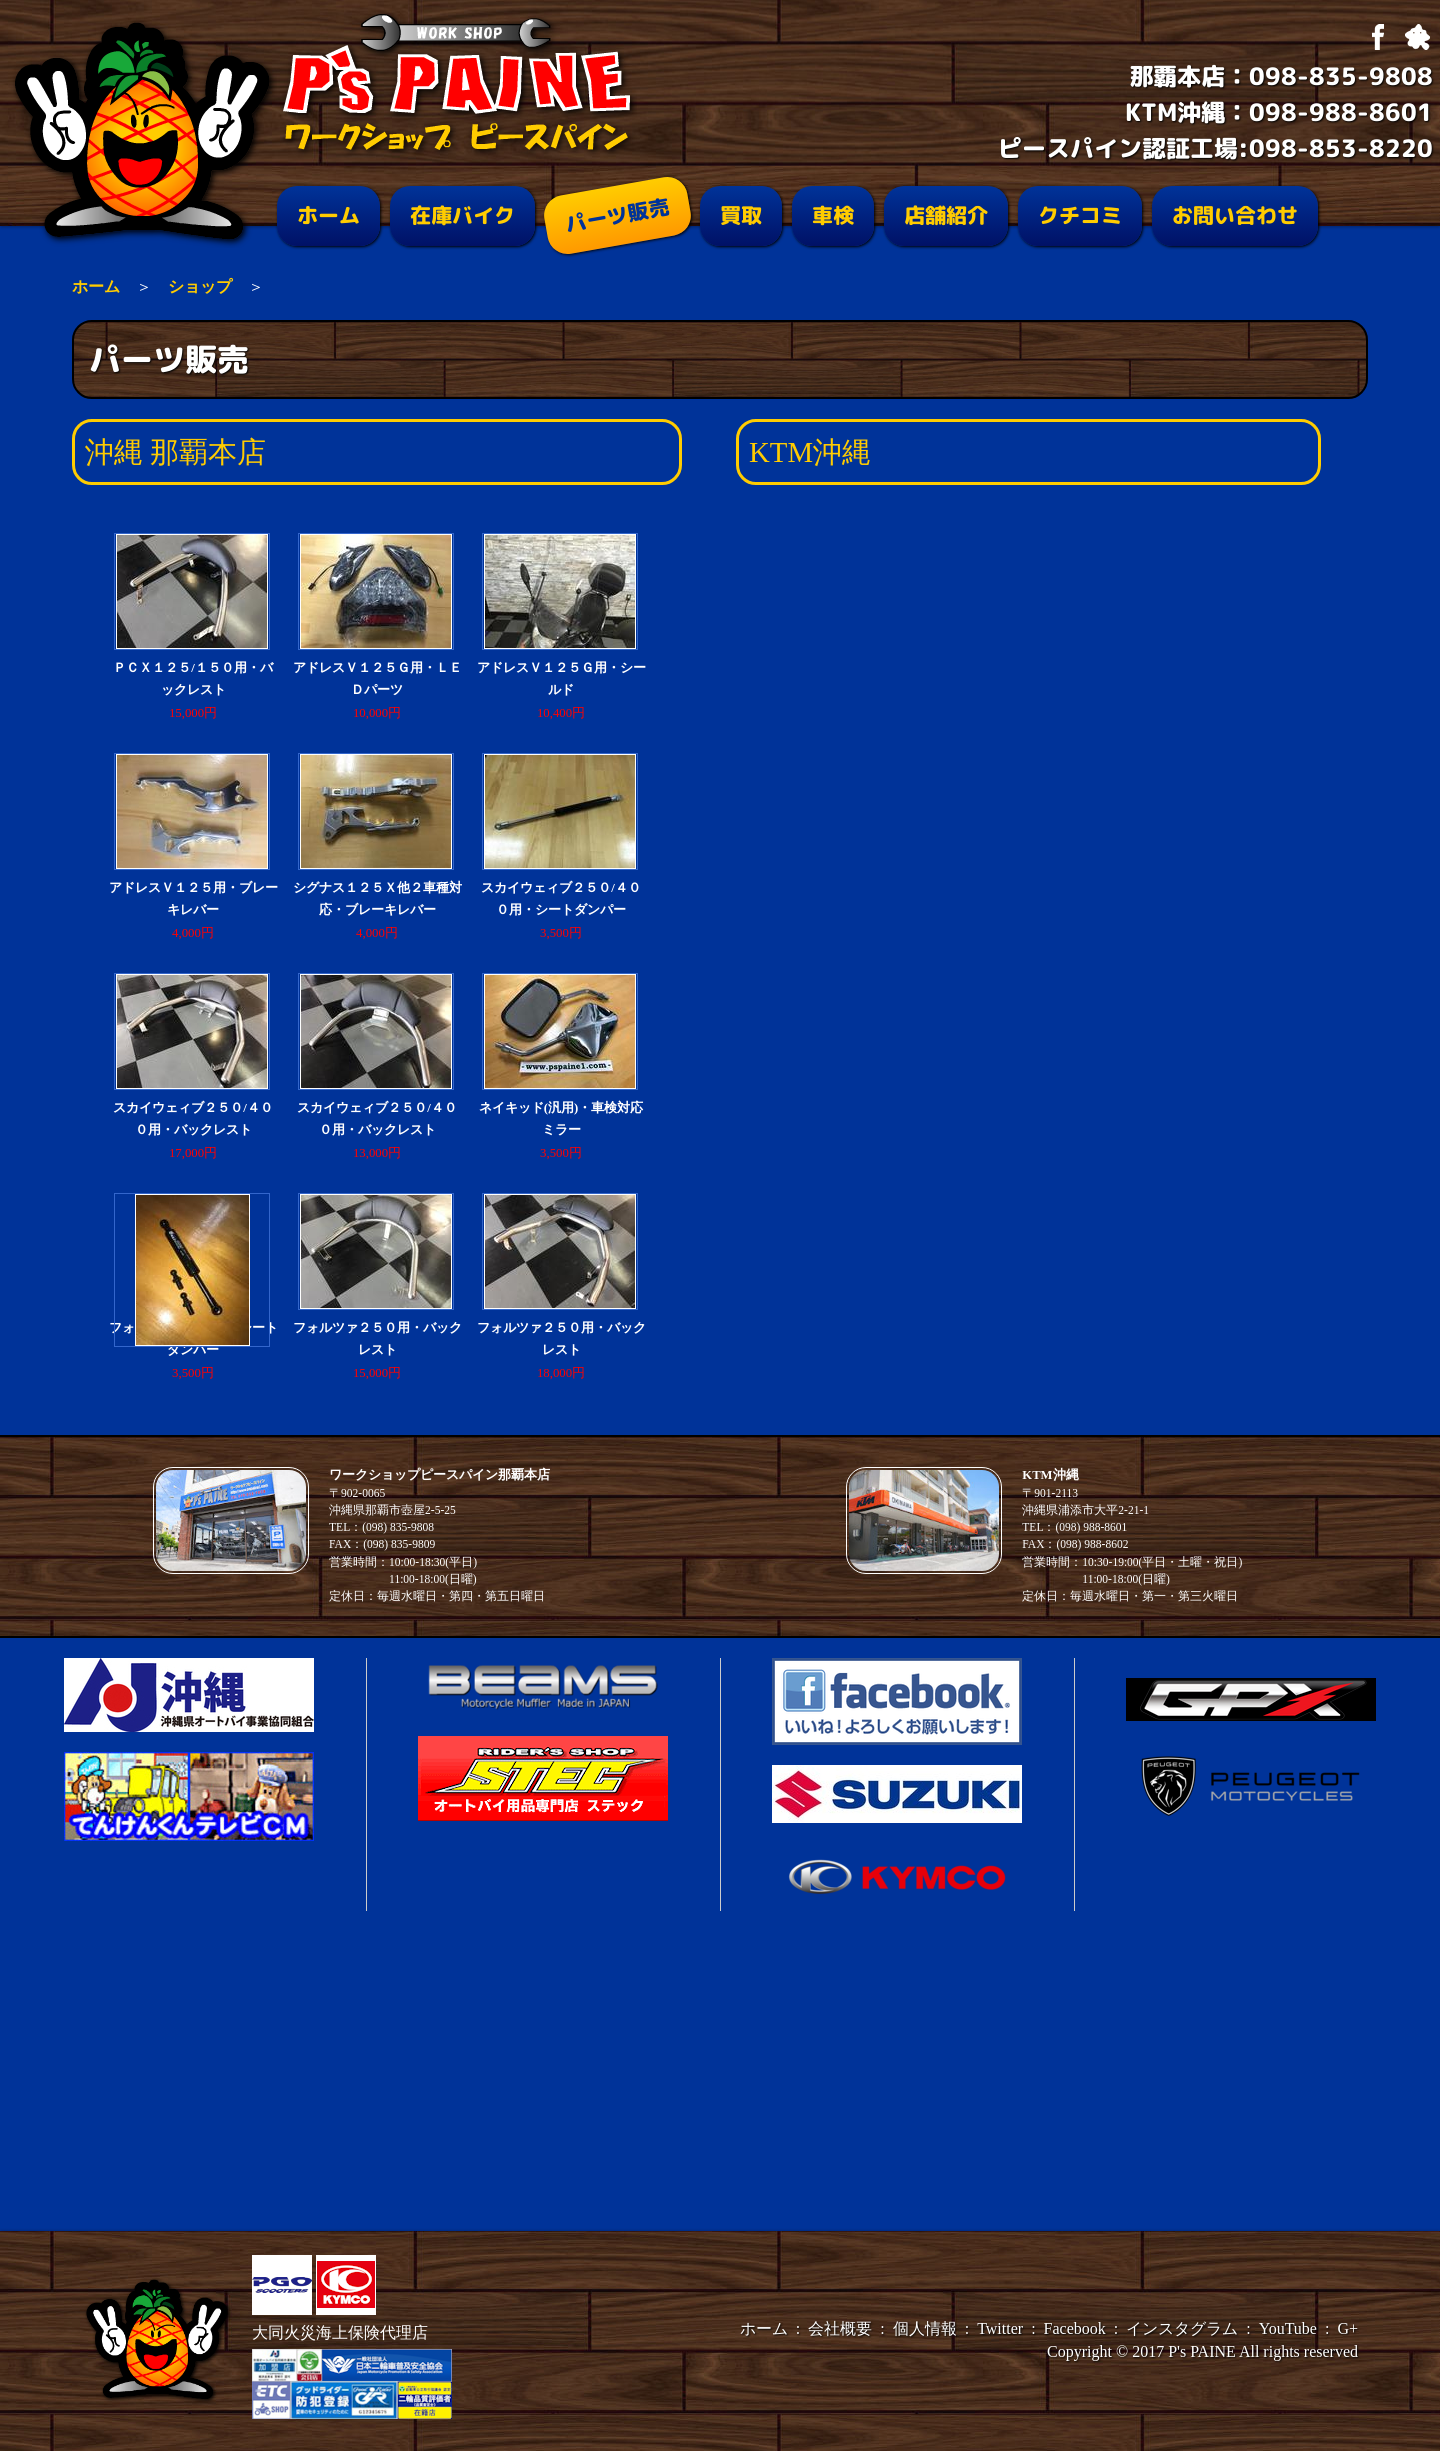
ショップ (200, 286)
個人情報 (925, 2328)
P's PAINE (1202, 2351)
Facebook (1075, 2328)
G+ (1347, 2328)
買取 (741, 215)
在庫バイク (462, 215)
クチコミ (1080, 215)
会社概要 (840, 2328)
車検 (833, 215)
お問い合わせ (1235, 215)
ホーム (328, 215)
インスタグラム (1182, 2328)
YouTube (1288, 2328)
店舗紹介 (946, 215)
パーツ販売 (617, 215)
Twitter (1000, 2328)
